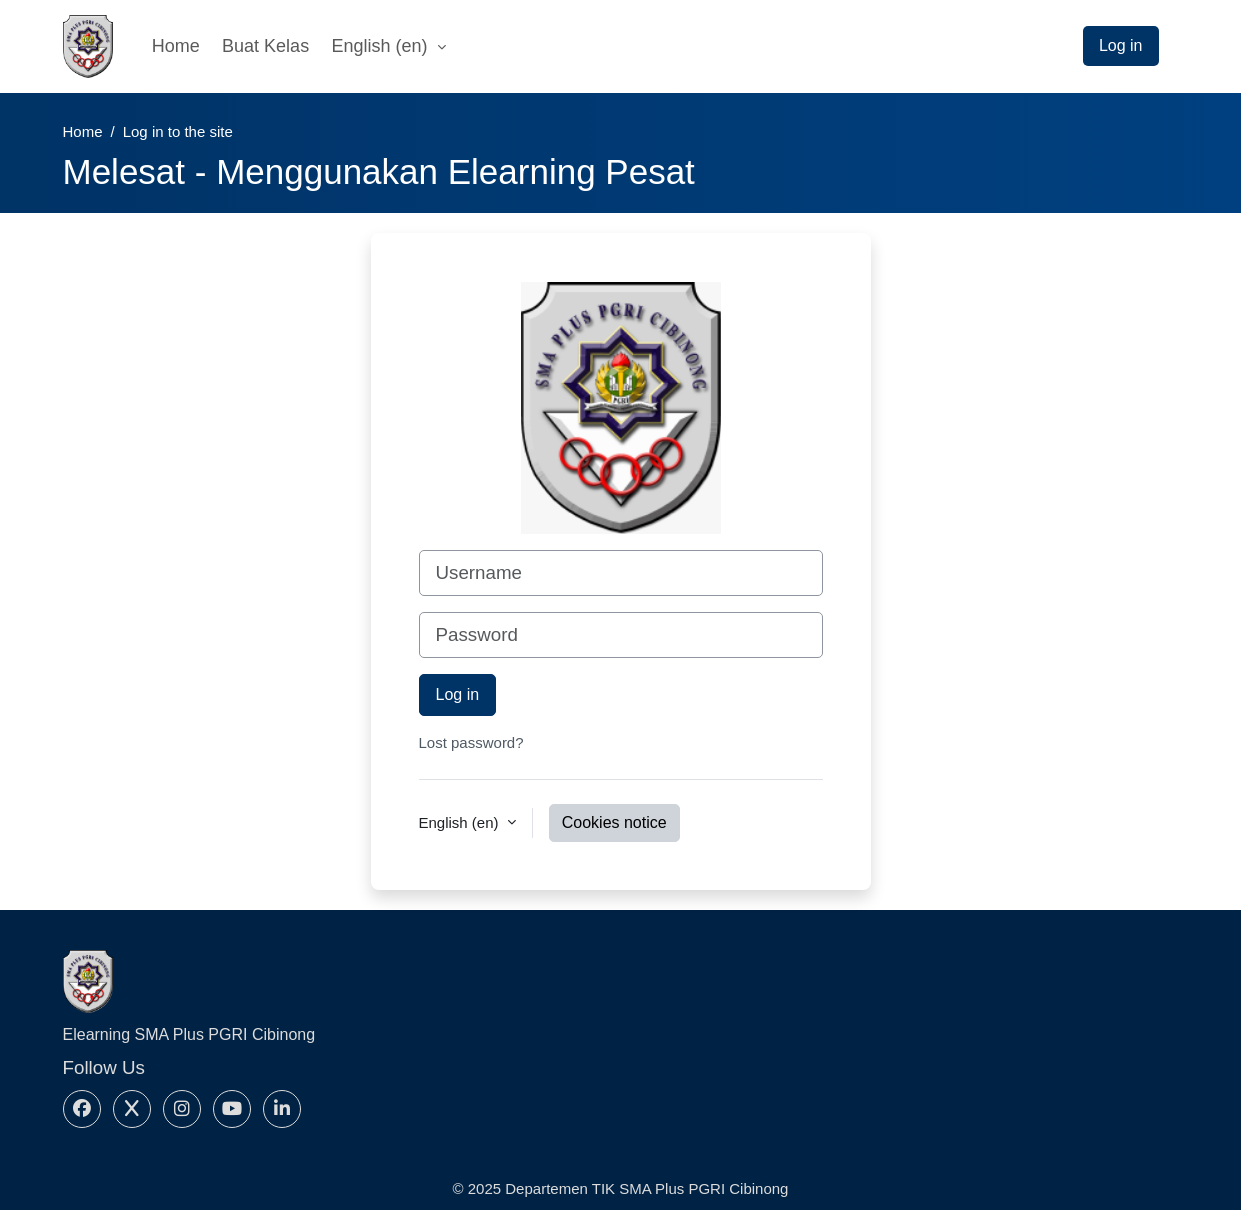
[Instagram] (182, 1109)
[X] (132, 1109)
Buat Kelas (265, 46)
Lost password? (471, 742)
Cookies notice (614, 822)
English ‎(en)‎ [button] (461, 822)
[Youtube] (232, 1109)
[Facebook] (82, 1109)
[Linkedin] (282, 1109)
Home (176, 46)
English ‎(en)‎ (382, 46)
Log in (1121, 45)
